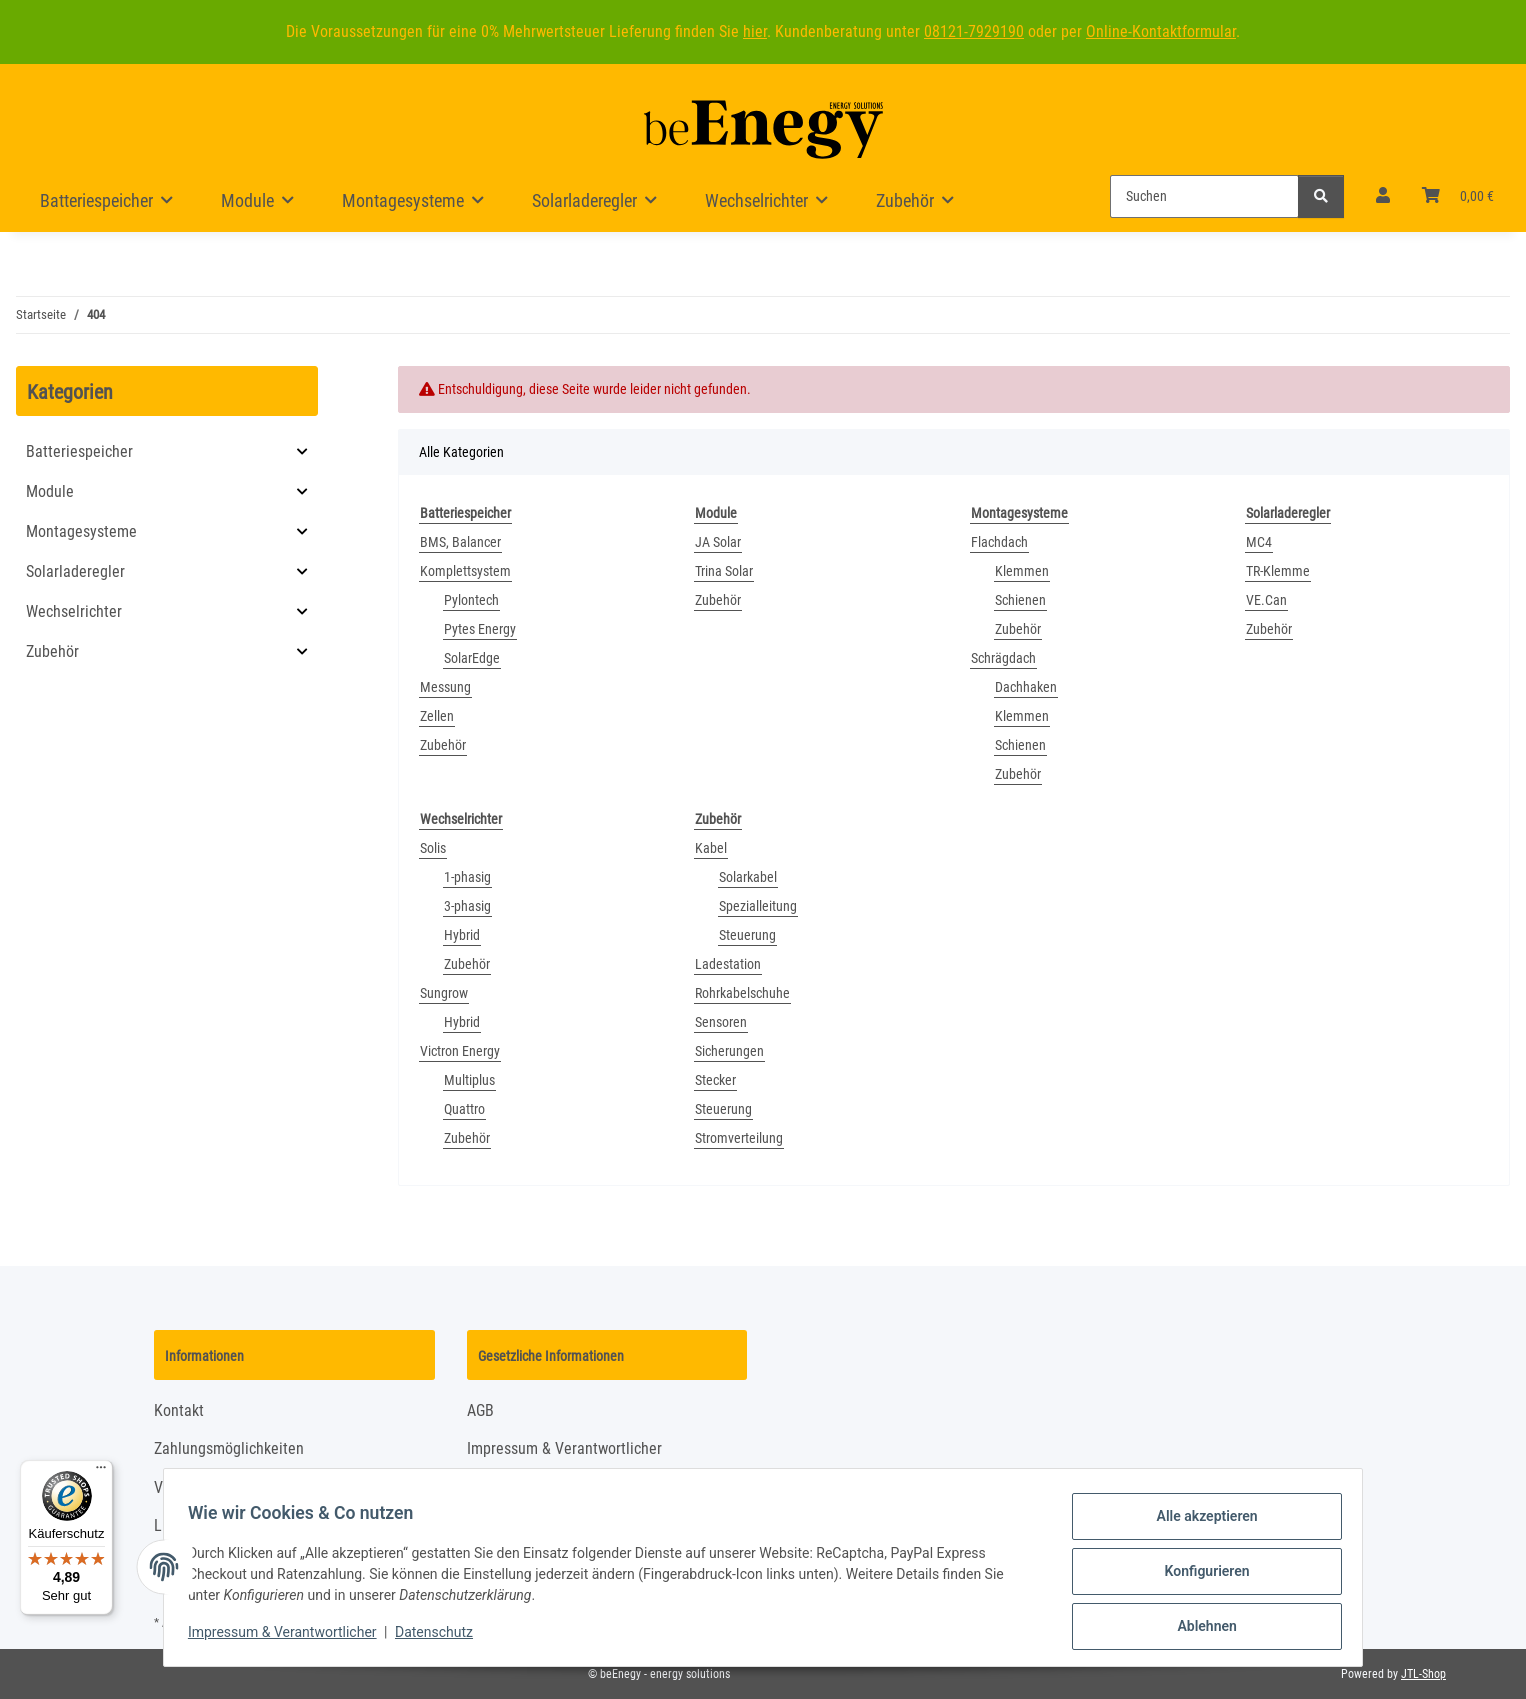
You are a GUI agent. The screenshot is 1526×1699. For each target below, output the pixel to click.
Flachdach (999, 542)
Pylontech (471, 600)
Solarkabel (748, 877)
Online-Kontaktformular (1161, 31)
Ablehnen (1198, 1628)
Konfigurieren (1198, 1576)
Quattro (464, 1109)
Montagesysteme (81, 531)
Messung (445, 687)
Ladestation (728, 964)
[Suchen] (1204, 196)
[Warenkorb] (1458, 196)
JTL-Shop (1423, 1674)
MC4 (1259, 542)
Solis (433, 848)
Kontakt (179, 1410)
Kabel (711, 848)
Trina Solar (724, 571)
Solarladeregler (75, 571)
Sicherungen (729, 1051)
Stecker (715, 1080)
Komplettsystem (465, 571)
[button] (1383, 196)
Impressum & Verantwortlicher (290, 1637)
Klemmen (1022, 571)
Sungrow (444, 993)
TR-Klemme (1278, 571)
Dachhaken (1026, 687)
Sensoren (721, 1022)
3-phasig (467, 906)
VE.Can (1266, 600)
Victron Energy (460, 1051)
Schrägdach (1003, 658)
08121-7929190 (974, 31)
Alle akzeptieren (1198, 1524)
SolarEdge (472, 658)
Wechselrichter (74, 611)
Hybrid (462, 935)
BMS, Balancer (460, 542)
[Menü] (101, 1472)
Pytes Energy (480, 629)
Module (50, 491)
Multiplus (469, 1080)
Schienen (1020, 600)
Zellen (437, 716)
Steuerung (747, 935)
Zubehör (443, 745)
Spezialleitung (758, 906)
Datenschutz (442, 1637)
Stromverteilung (739, 1138)
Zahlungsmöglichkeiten (229, 1448)
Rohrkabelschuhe (742, 993)
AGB (480, 1410)
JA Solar (718, 542)
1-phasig (467, 877)
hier (755, 31)
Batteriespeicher (79, 451)
